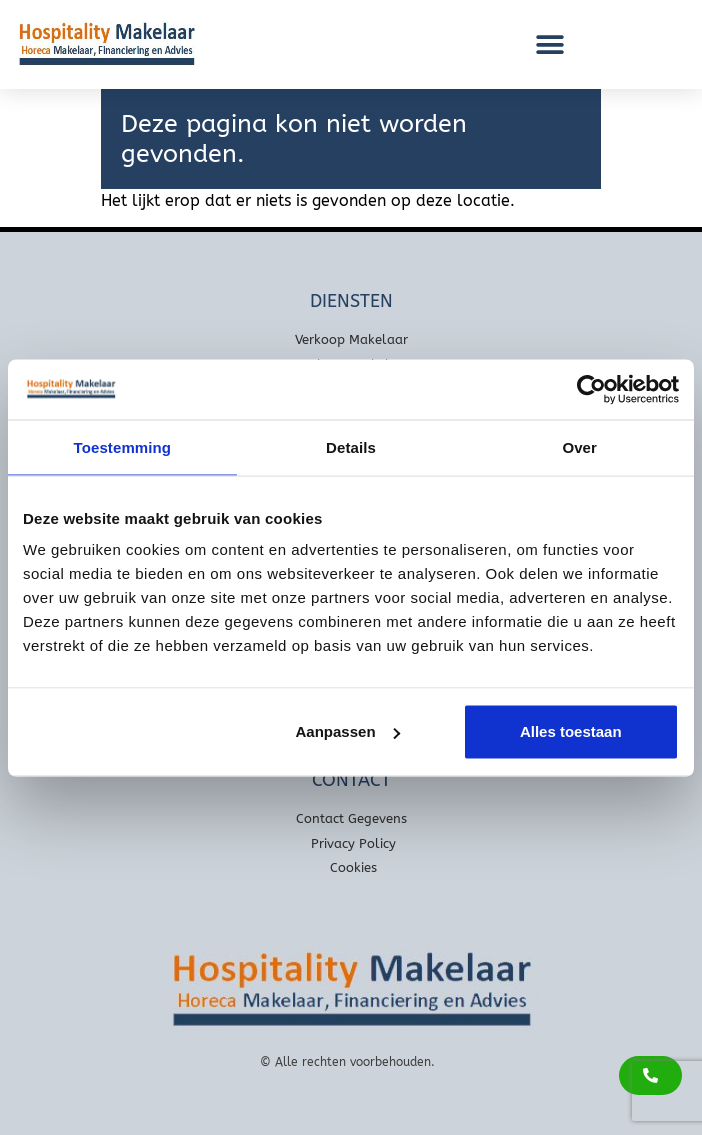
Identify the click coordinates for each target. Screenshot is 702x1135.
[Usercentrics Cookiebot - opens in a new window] (591, 389)
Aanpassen (348, 731)
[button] (549, 44)
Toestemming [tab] (123, 446)
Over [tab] (579, 446)
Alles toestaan (571, 731)
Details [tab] (351, 446)
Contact (351, 780)
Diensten (351, 301)
